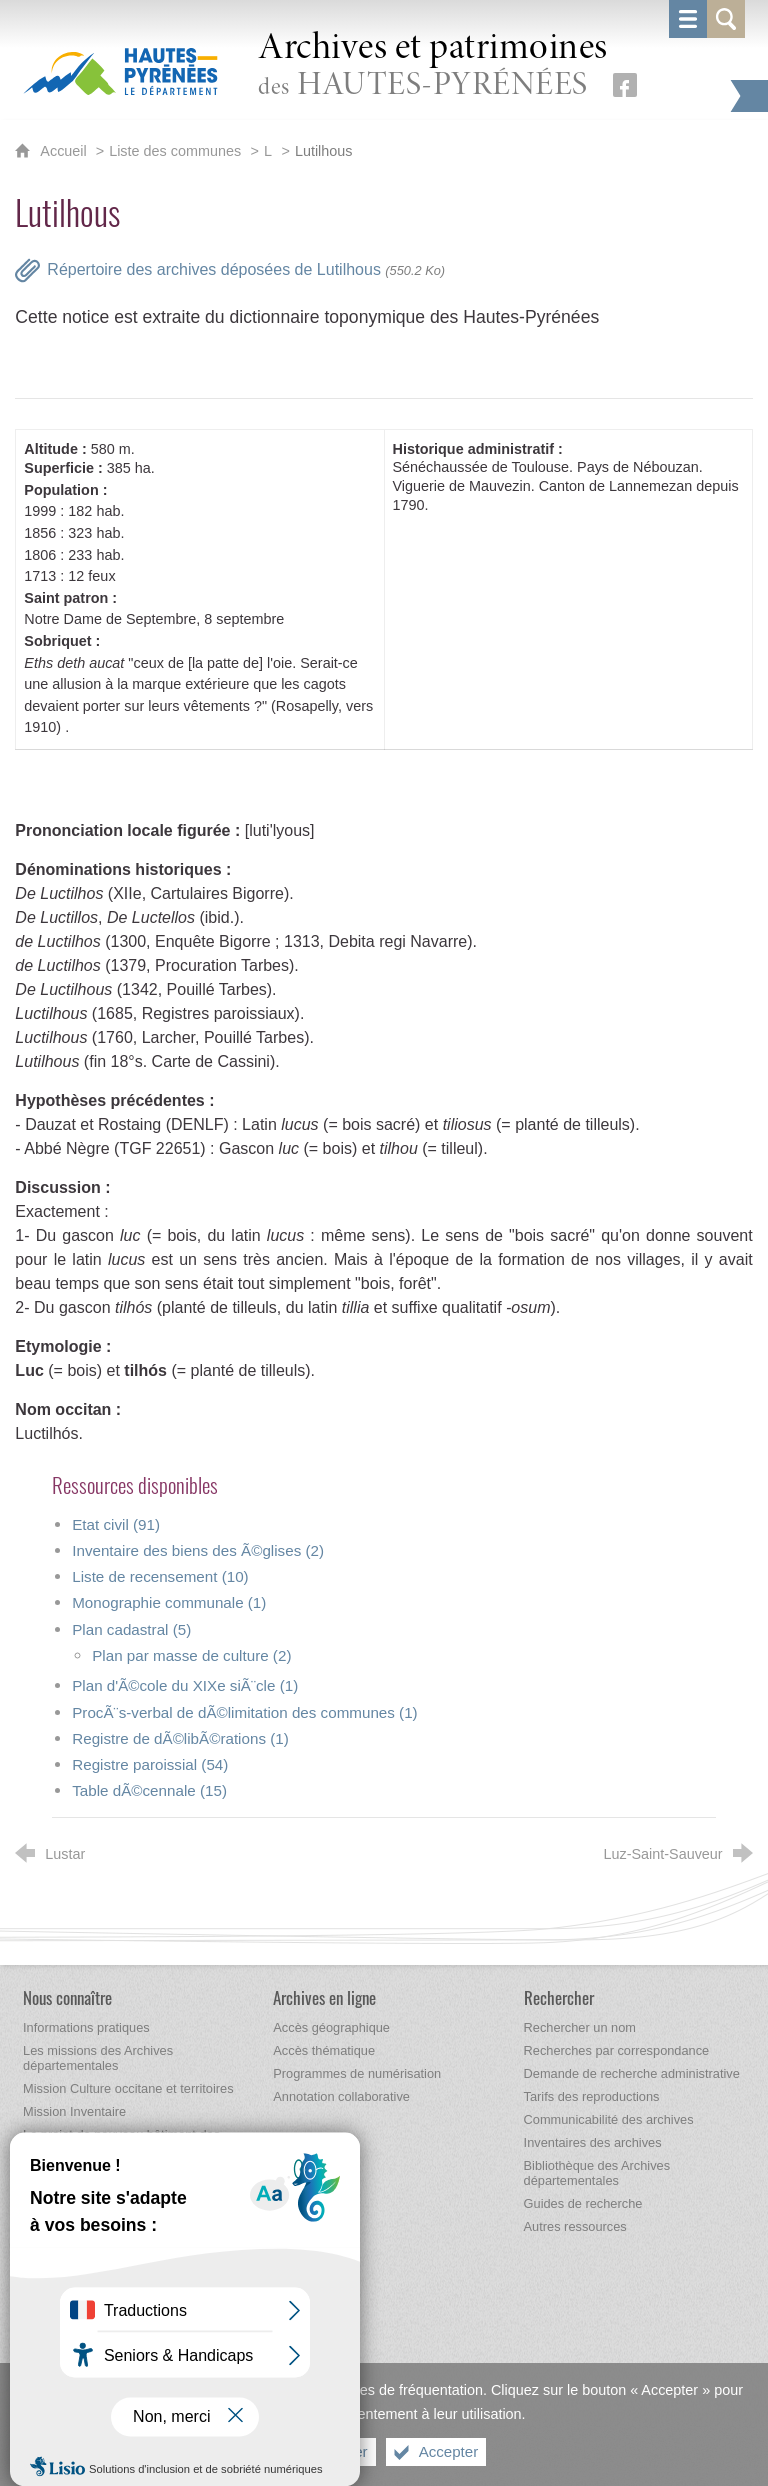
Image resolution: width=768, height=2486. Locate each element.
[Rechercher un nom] (580, 2027)
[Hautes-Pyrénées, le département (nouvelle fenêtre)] (120, 71)
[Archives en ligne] (324, 1997)
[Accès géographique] (331, 2027)
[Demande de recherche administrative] (632, 2073)
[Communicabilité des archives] (609, 2119)
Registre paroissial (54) (150, 1764)
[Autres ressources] (575, 2226)
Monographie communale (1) (169, 1602)
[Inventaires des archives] (593, 2142)
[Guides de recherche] (583, 2203)
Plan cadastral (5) (131, 1629)
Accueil (65, 151)
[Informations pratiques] (86, 2027)
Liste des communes (175, 151)
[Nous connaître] (67, 1997)
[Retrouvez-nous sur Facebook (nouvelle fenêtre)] (625, 85)
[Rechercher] (559, 1997)
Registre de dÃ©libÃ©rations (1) (180, 1738)
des (433, 66)
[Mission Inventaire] (74, 2111)
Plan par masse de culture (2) (191, 1655)
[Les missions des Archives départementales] (98, 2058)
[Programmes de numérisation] (357, 2073)
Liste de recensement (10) (160, 1576)
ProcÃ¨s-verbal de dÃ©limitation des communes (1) (244, 1712)
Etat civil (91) (116, 1524)
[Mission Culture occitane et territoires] (128, 2088)
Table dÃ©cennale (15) (149, 1790)
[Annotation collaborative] (341, 2096)
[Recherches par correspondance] (617, 2050)
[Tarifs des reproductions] (592, 2096)
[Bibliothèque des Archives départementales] (597, 2173)
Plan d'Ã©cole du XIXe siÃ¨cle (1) (185, 1685)
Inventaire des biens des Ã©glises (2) (198, 1550)
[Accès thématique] (324, 2050)
